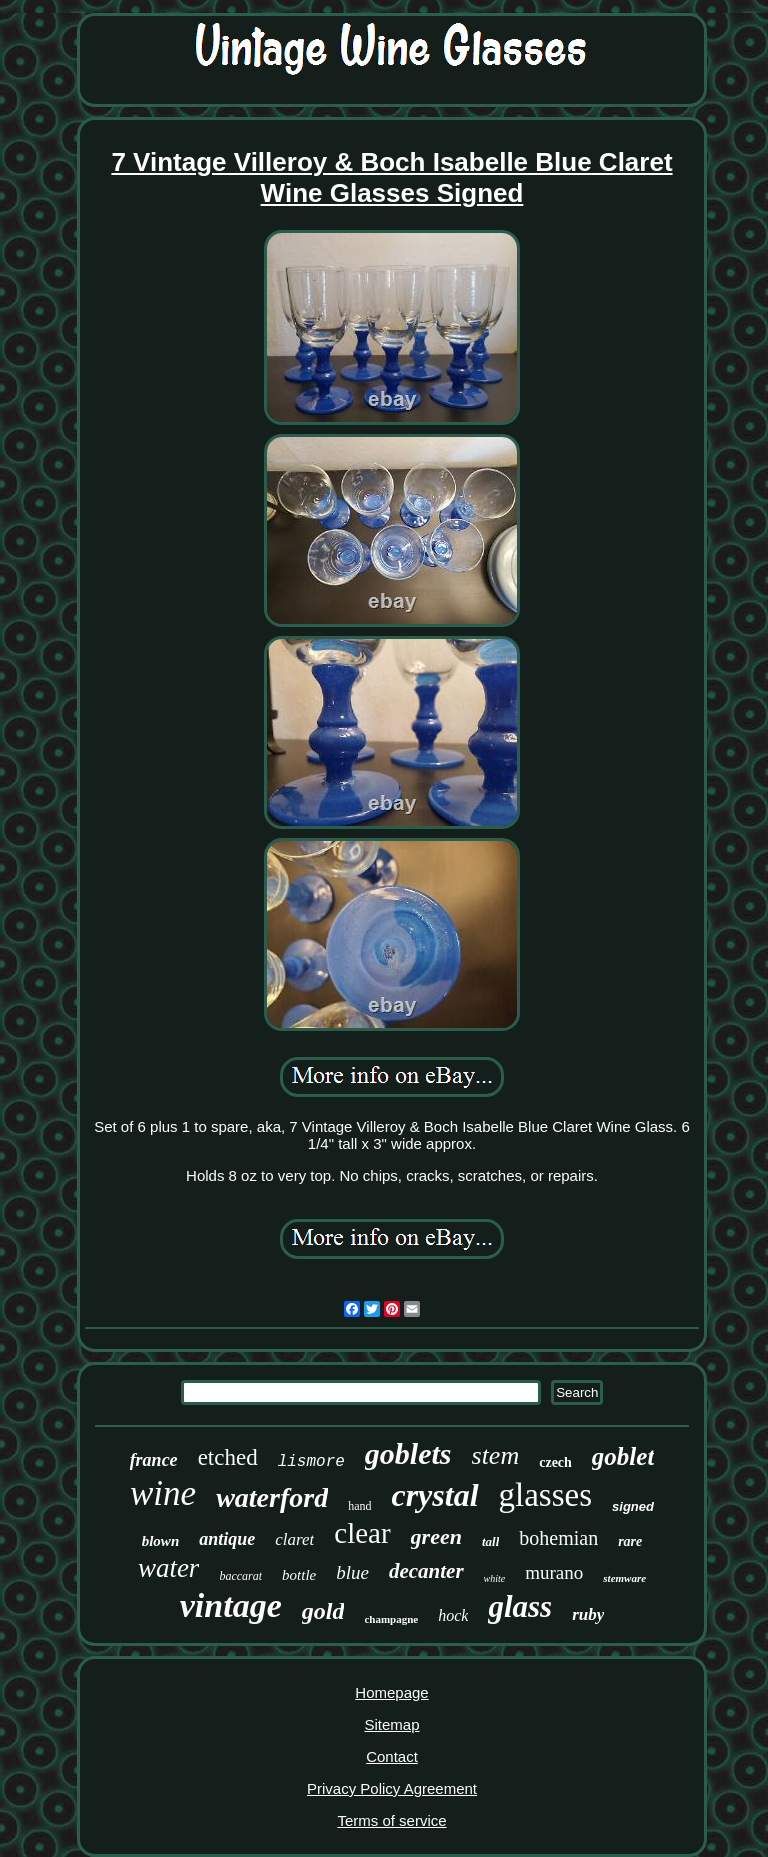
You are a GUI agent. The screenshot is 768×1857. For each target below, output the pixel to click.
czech (555, 1462)
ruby (588, 1614)
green (436, 1536)
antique (227, 1539)
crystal (434, 1495)
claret (294, 1539)
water (169, 1568)
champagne (391, 1619)
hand (359, 1506)
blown (161, 1541)
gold (323, 1611)
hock (453, 1615)
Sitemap (391, 1724)
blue (352, 1572)
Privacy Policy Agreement (392, 1788)
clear (362, 1533)
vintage (231, 1605)
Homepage (391, 1692)
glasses (546, 1495)
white (495, 1578)
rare (630, 1541)
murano (554, 1572)
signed (633, 1506)
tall (490, 1541)
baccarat (240, 1576)
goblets (408, 1453)
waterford (272, 1497)
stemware (624, 1578)
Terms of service (391, 1820)
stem (496, 1455)
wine (163, 1493)
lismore (311, 1462)
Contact (392, 1756)
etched (228, 1457)
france (154, 1460)
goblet (623, 1456)
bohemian (558, 1538)
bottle (299, 1575)
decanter (426, 1571)
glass (520, 1606)
